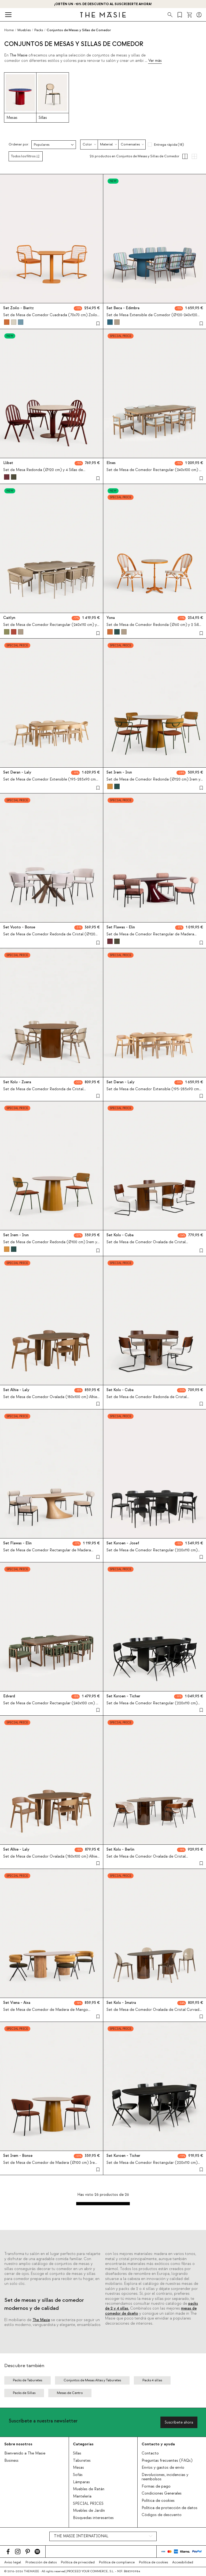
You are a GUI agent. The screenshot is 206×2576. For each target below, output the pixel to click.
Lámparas (81, 2482)
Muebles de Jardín (89, 2510)
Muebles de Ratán (88, 2489)
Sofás (78, 2474)
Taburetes (82, 2460)
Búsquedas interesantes (93, 2518)
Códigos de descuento (162, 2515)
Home (9, 30)
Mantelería (82, 2496)
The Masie (41, 2320)
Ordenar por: (19, 144)
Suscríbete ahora (179, 2422)
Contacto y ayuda (158, 2444)
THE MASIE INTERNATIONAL (81, 2536)
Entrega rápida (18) (169, 144)
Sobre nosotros (18, 2444)
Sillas (77, 2453)
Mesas (78, 2467)
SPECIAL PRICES (88, 2503)
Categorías (83, 2444)
